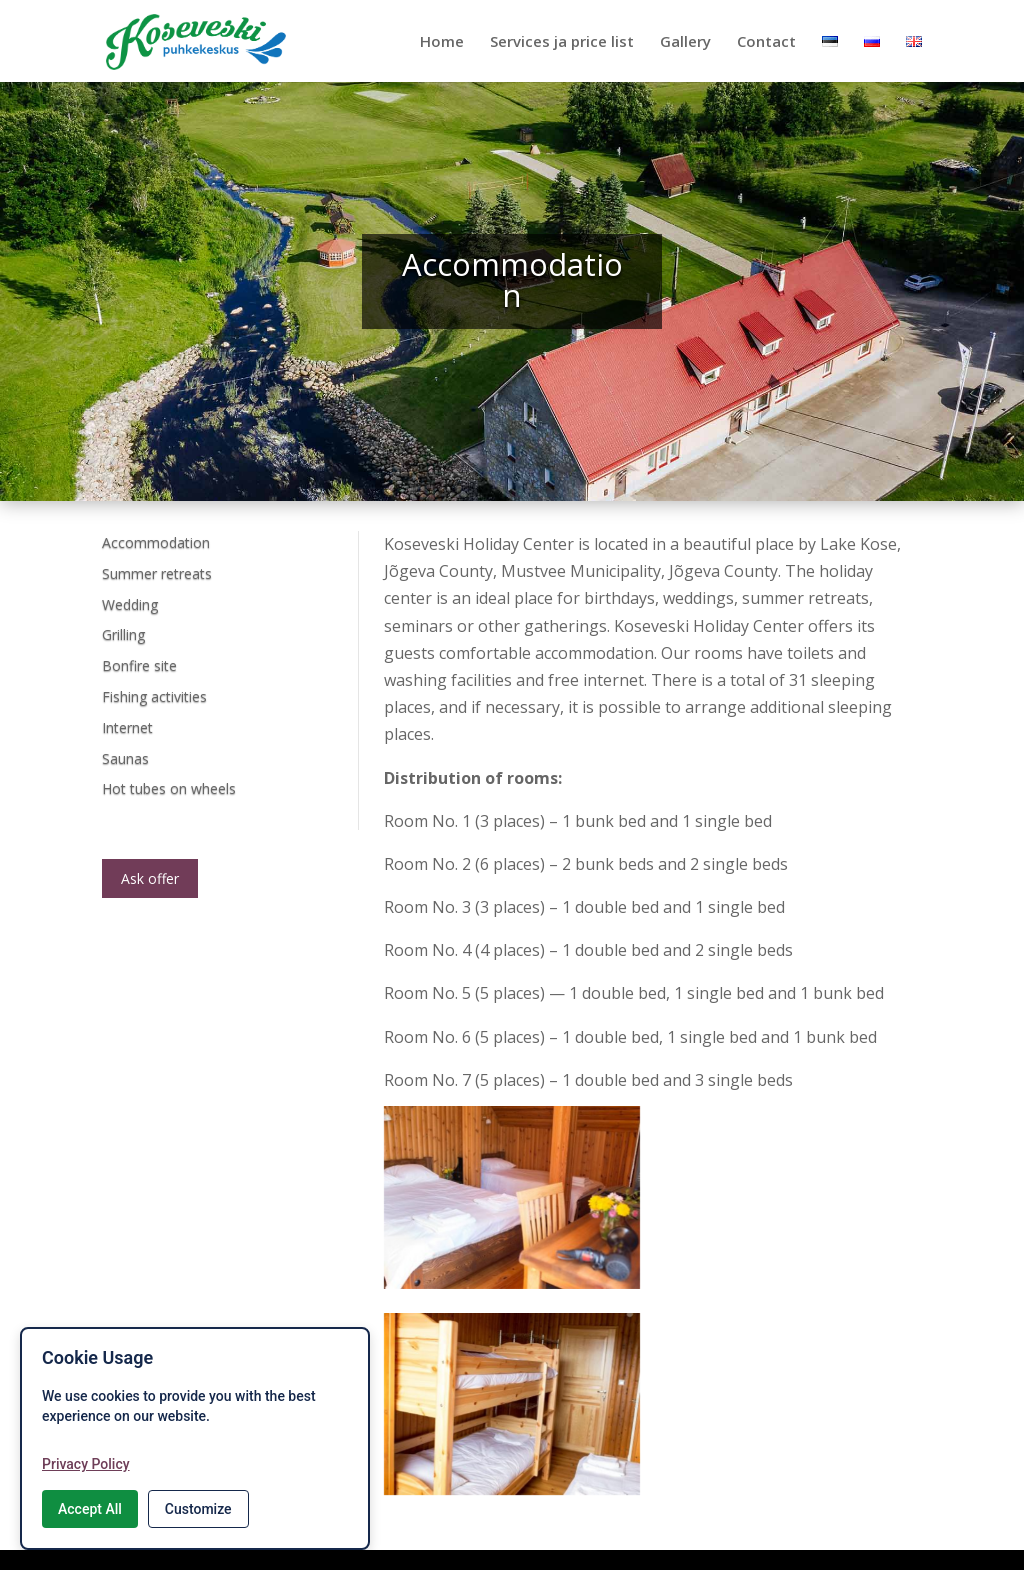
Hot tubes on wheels (169, 788)
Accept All (90, 1509)
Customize (198, 1509)
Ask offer (150, 878)
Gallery (685, 42)
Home (442, 42)
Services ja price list (562, 42)
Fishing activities (154, 696)
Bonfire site (139, 665)
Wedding (130, 604)
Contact (766, 42)
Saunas (125, 758)
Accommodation (156, 542)
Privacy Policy (86, 1464)
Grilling (123, 634)
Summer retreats (157, 573)
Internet (127, 727)
